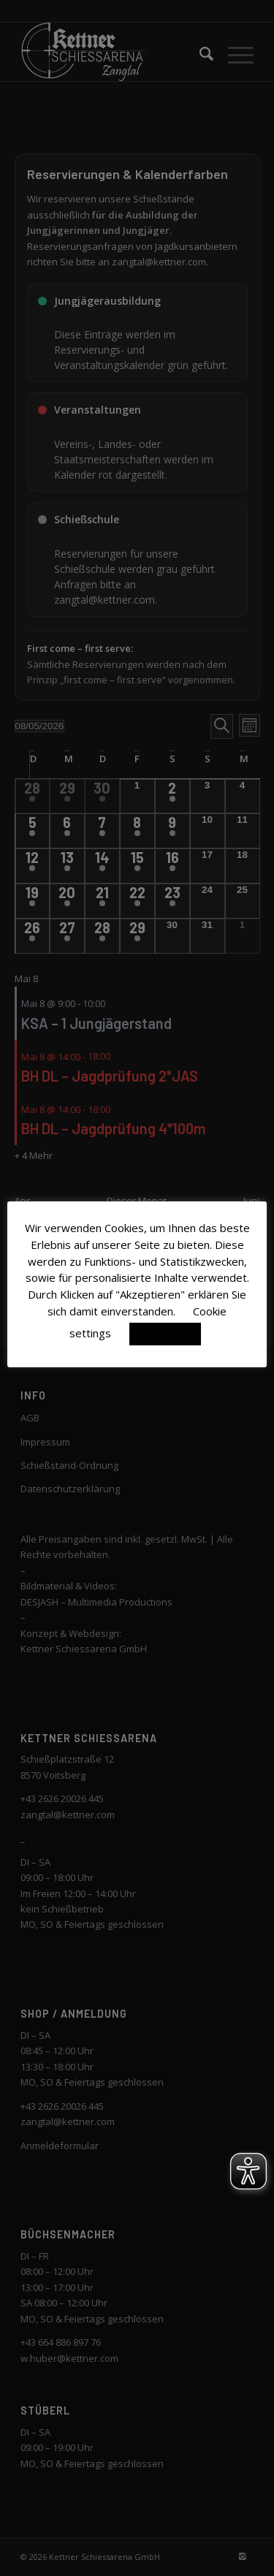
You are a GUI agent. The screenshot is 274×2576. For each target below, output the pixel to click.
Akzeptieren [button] (165, 1333)
